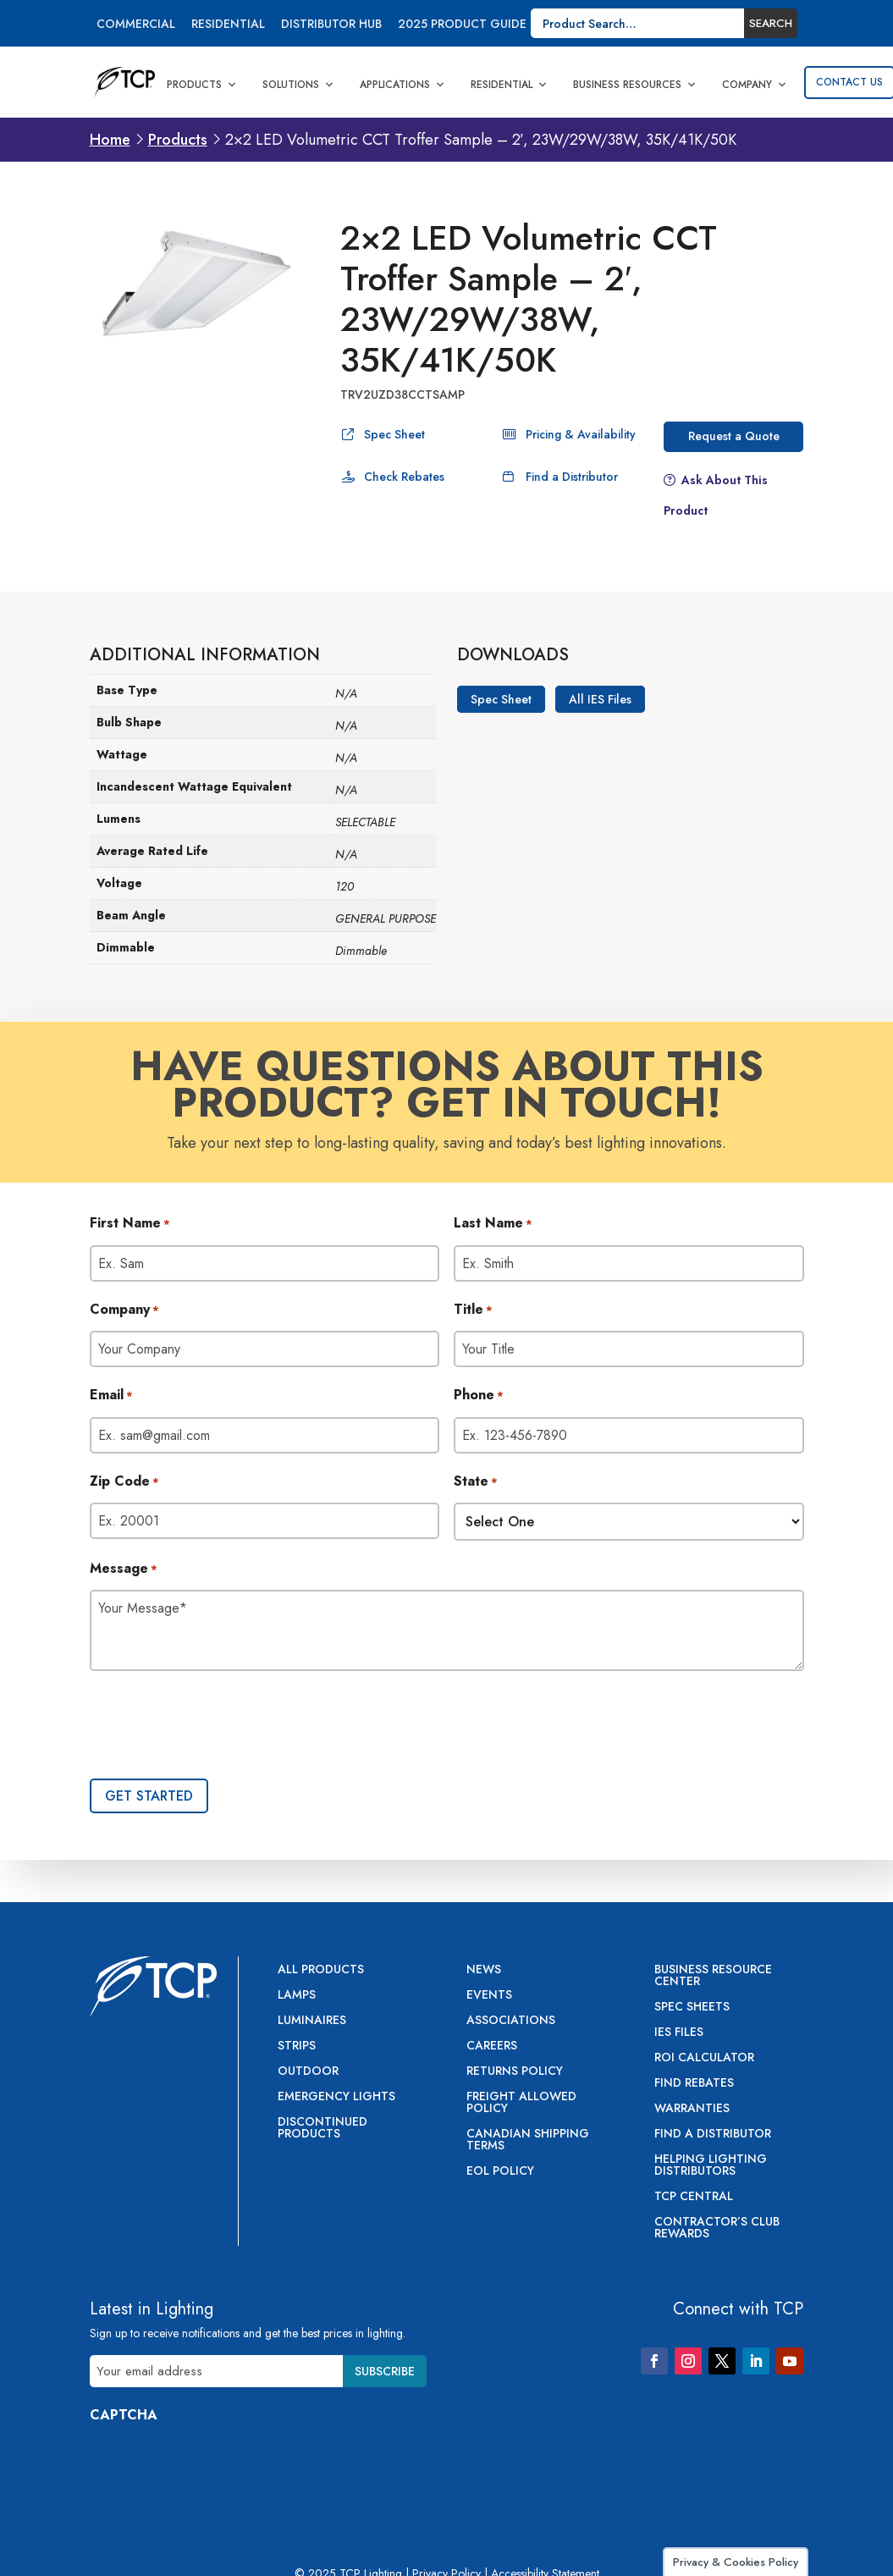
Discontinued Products (322, 2128)
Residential (228, 25)
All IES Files (600, 699)
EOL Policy (500, 2172)
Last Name (493, 1224)
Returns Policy (514, 2072)
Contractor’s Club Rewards (717, 2228)
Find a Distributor (572, 476)
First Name (130, 1224)
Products (202, 84)
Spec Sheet (394, 434)
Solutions (298, 84)
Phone (479, 1395)
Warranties (692, 2109)
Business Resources (635, 84)
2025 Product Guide (462, 25)
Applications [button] (402, 84)
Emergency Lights (336, 2097)
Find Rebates (694, 2084)
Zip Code (124, 1482)
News (483, 1970)
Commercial (135, 25)
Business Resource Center (713, 1976)
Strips (297, 2046)
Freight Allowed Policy (521, 2103)
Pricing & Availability (581, 434)
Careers (491, 2046)
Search (770, 23)
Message (123, 1569)
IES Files (678, 2033)
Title (473, 1310)
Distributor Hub (331, 25)
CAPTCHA (123, 2414)
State (476, 1482)
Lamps (297, 1996)
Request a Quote (734, 435)
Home (110, 140)
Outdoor (308, 2072)
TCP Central (693, 2197)
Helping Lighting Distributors (710, 2166)
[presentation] (218, 1727)
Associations (510, 2021)
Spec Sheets (692, 2007)
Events (489, 1996)
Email (111, 1395)
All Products (321, 1970)
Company (754, 84)
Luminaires (312, 2021)
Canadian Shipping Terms (527, 2140)
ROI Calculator (704, 2058)
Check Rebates (404, 476)
